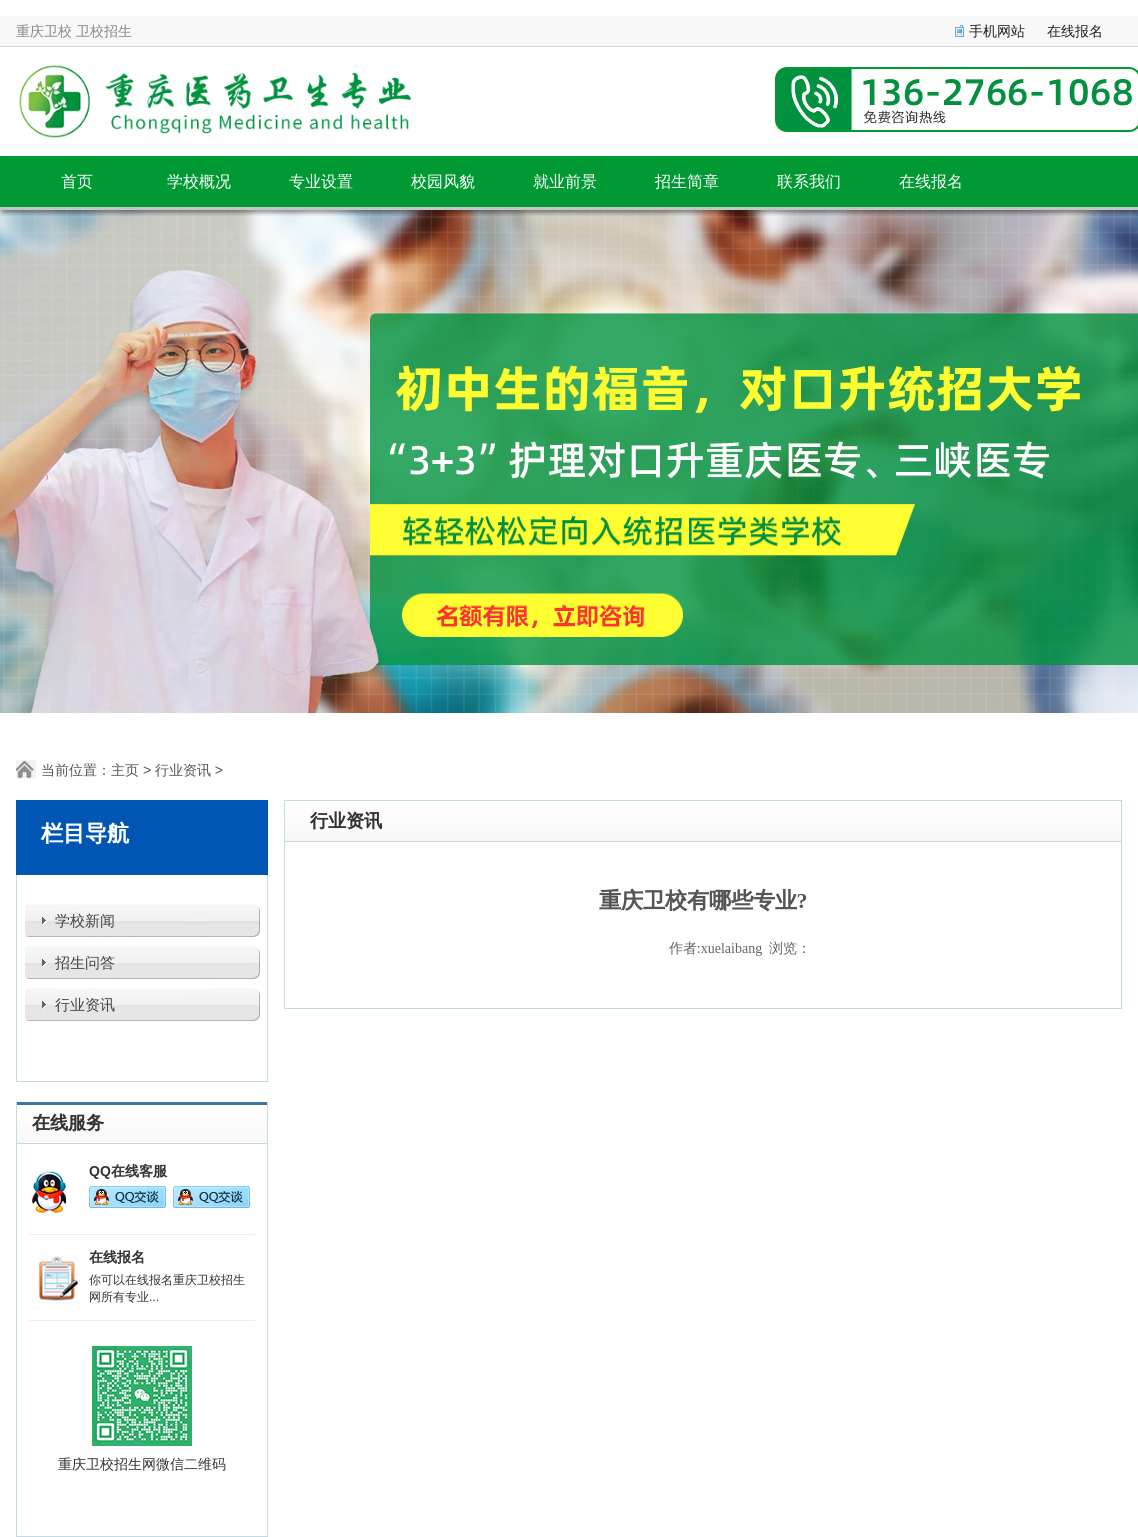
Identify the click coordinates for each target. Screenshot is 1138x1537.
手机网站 (997, 31)
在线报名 (1075, 31)
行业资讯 (183, 770)
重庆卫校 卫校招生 (74, 31)
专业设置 (321, 181)
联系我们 (809, 181)
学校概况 (199, 181)
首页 (77, 181)
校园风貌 (443, 181)
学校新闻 (85, 921)
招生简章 (687, 181)
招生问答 (85, 963)
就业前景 (565, 181)
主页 (125, 770)
